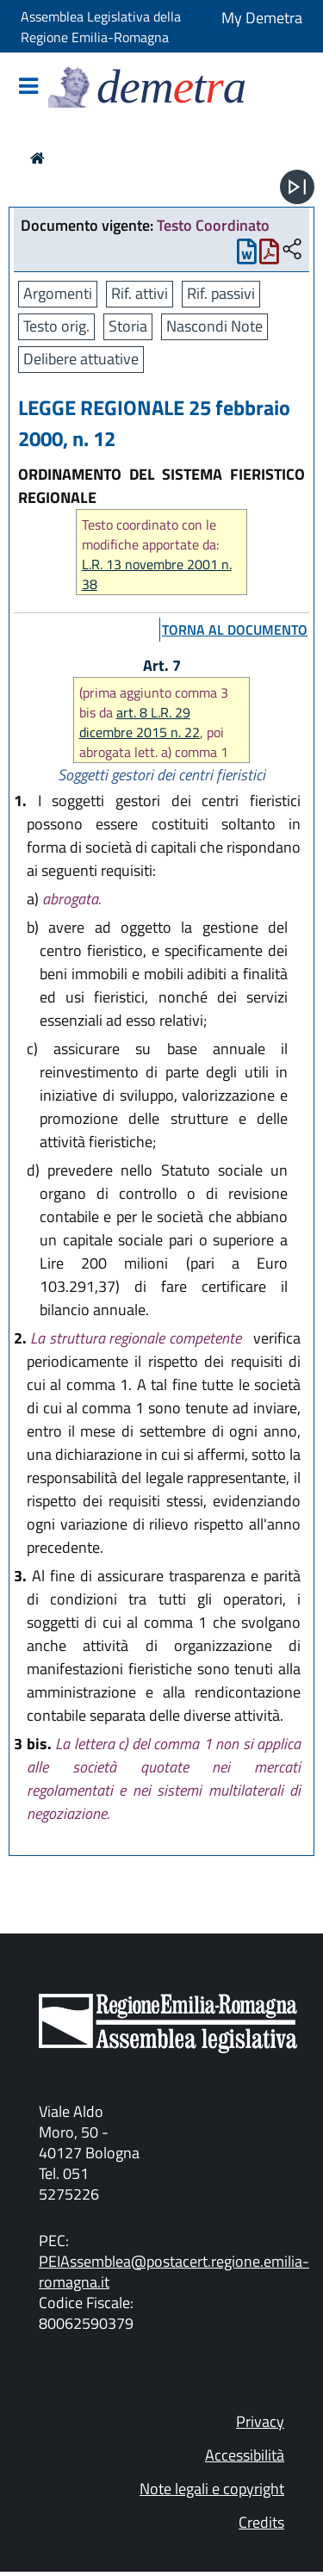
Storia (128, 326)
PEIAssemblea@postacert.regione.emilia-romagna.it (174, 2272)
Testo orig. (56, 326)
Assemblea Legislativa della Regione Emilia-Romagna (101, 26)
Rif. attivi (139, 293)
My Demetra (261, 17)
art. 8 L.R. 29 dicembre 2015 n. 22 (139, 722)
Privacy (260, 2421)
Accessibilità (244, 2455)
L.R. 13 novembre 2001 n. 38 (157, 574)
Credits (261, 2522)
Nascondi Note (214, 326)
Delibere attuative (81, 358)
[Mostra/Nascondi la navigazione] (28, 87)
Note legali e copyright (212, 2488)
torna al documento (234, 629)
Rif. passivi (221, 293)
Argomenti (57, 293)
